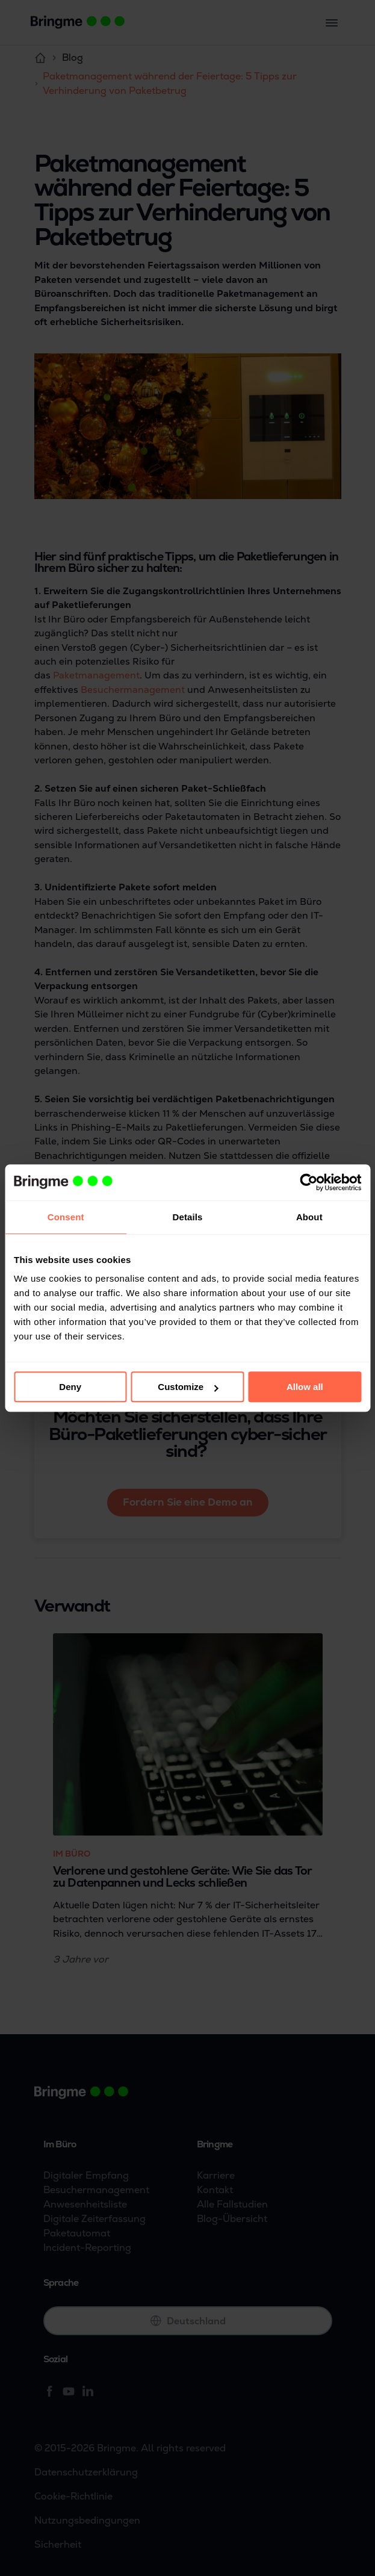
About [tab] (309, 1217)
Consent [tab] (66, 1217)
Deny (70, 1387)
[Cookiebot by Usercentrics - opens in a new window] (308, 1182)
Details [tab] (188, 1217)
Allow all (305, 1387)
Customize (188, 1387)
